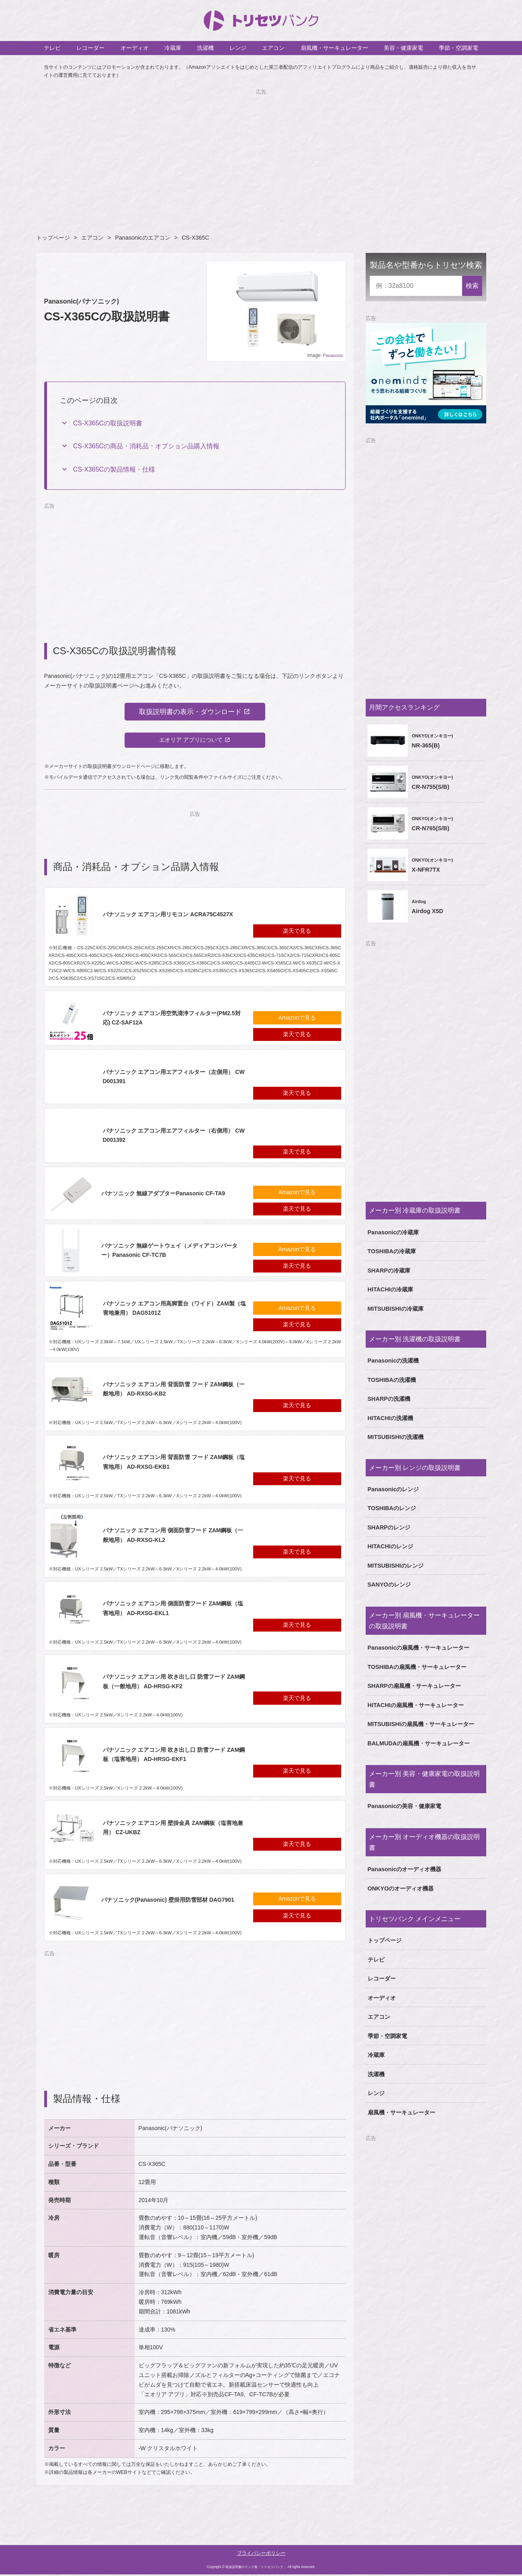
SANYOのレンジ (389, 1584)
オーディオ (135, 48)
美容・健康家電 (403, 48)
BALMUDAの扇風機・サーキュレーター (419, 1743)
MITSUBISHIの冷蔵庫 (396, 1308)
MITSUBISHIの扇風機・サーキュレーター (421, 1724)
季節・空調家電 (458, 48)
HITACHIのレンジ (390, 1546)
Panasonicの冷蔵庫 (393, 1232)
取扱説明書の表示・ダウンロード (190, 712)
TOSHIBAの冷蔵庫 (392, 1251)
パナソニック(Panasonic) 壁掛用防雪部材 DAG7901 (167, 1901)
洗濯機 (205, 48)
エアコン (273, 48)
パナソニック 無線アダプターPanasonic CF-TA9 (163, 1195)
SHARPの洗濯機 (389, 1399)
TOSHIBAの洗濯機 (392, 1380)
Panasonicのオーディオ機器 (405, 1869)
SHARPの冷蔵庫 (389, 1270)
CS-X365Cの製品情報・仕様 (114, 469)
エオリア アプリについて (191, 741)
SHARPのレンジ (389, 1527)
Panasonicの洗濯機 (393, 1360)
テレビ (52, 48)
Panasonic (333, 355)
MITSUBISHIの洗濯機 (396, 1437)
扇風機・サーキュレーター (334, 48)
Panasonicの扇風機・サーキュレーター (419, 1647)
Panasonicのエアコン (142, 237)
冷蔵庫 (172, 48)
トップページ (53, 237)
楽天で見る (297, 932)
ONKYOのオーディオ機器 (401, 1888)
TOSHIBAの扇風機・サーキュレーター (417, 1667)
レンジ (237, 48)
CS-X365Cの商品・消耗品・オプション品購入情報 (146, 446)
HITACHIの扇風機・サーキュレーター (416, 1705)
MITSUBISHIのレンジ (396, 1565)
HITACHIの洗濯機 (390, 1418)
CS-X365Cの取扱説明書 (107, 423)
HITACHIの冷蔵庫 (390, 1289)
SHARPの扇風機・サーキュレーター (414, 1686)
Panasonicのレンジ (393, 1489)
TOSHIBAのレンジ (392, 1508)
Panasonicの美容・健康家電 (405, 1806)
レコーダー (90, 48)
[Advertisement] (261, 152)
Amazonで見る (297, 1019)
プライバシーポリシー (261, 2555)
